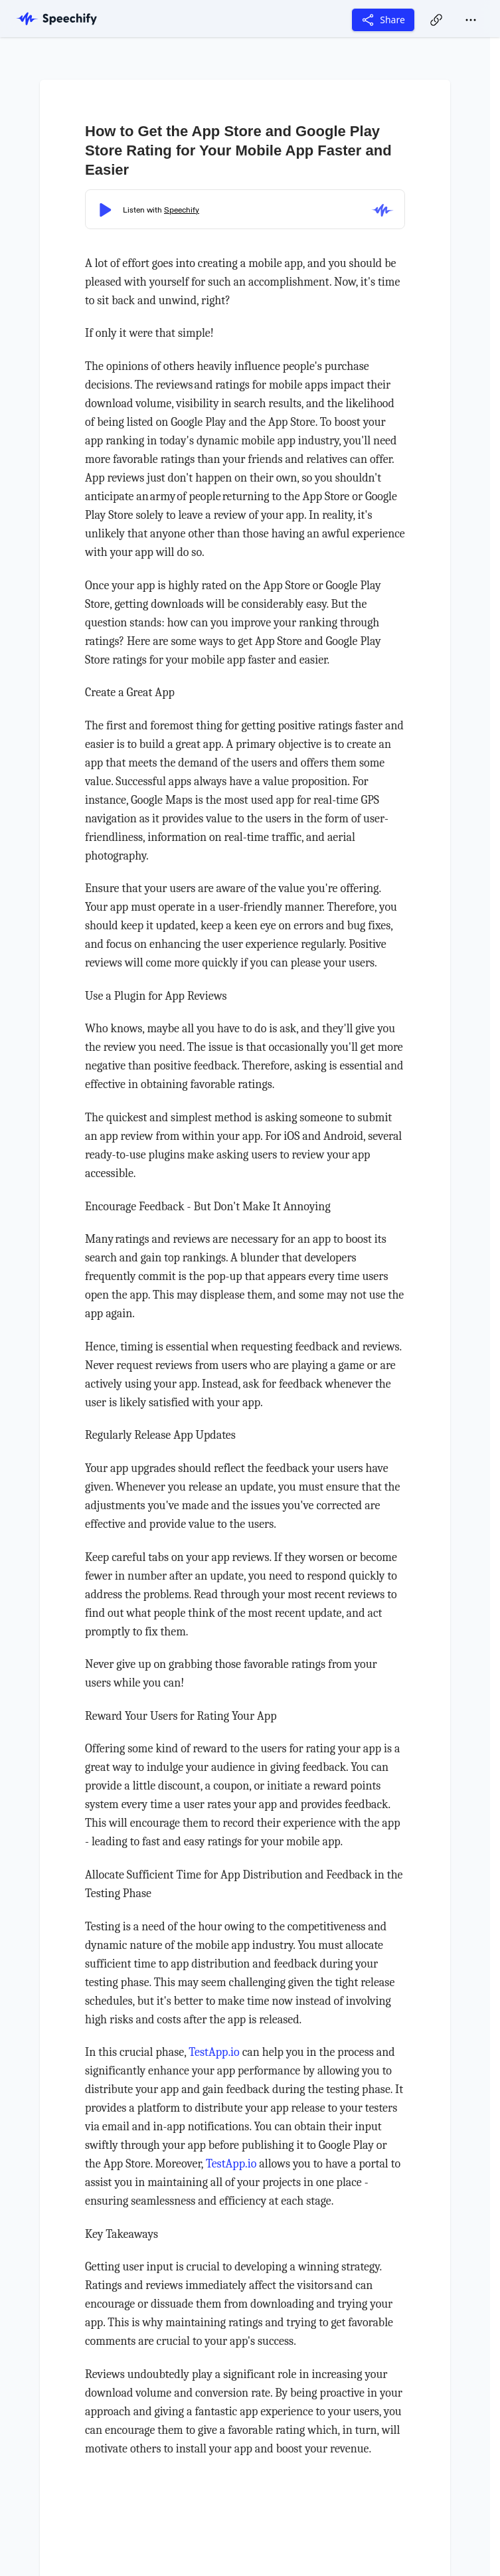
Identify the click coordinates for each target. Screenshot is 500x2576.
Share (383, 20)
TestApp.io (214, 2052)
